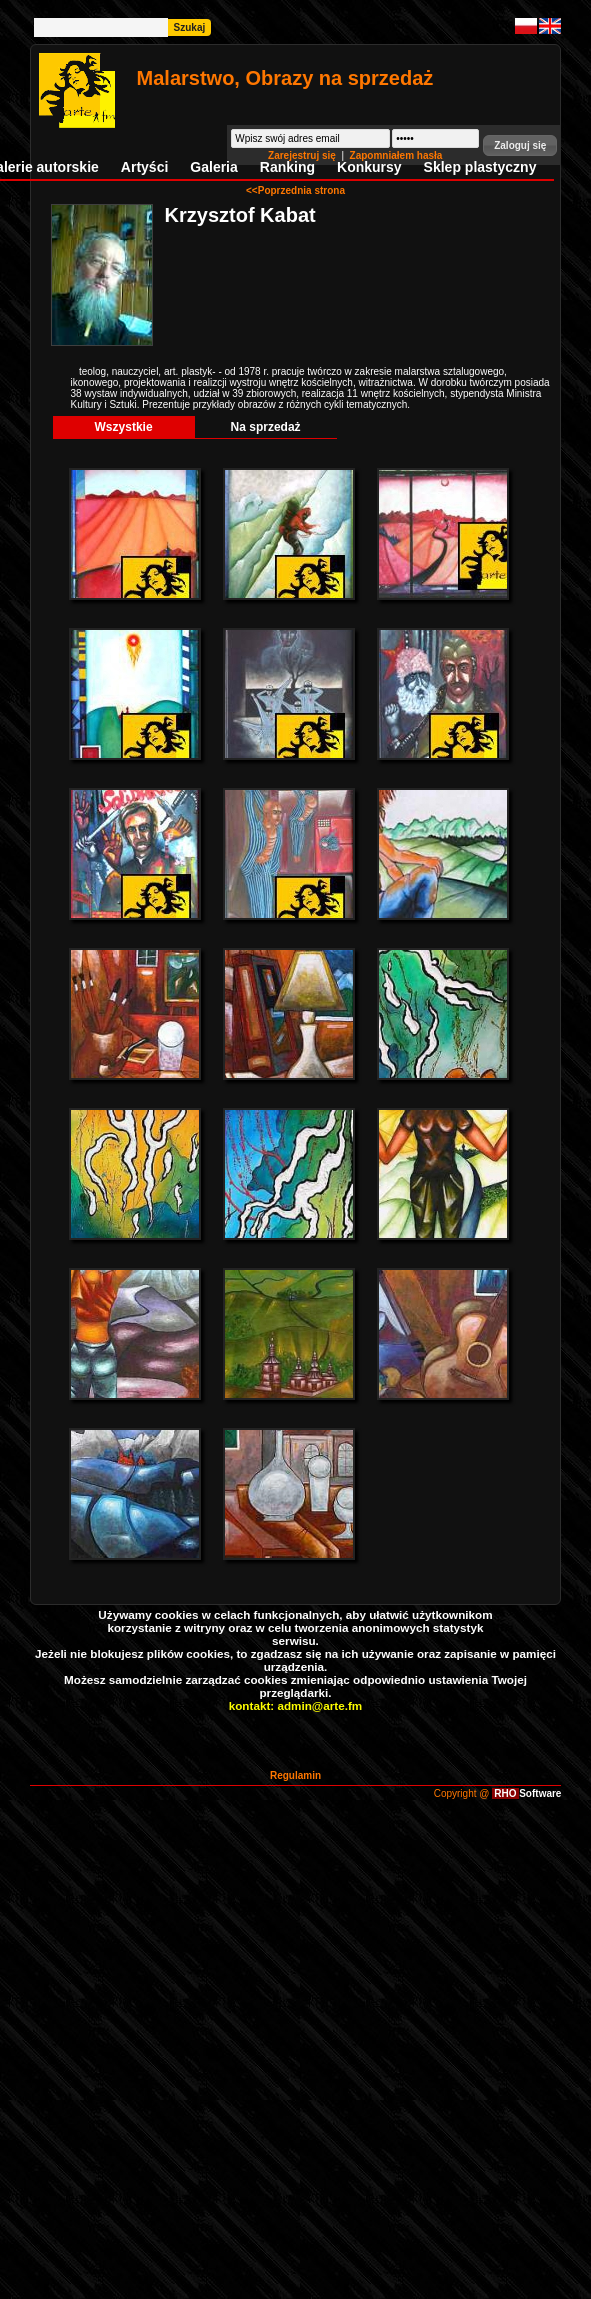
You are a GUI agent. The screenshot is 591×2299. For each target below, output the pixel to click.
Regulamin (295, 1775)
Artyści (144, 167)
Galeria (213, 167)
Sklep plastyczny (480, 167)
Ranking (287, 167)
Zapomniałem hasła (396, 155)
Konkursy (369, 167)
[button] (520, 145)
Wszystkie (124, 427)
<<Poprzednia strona (295, 190)
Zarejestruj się (303, 155)
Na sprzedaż (266, 427)
